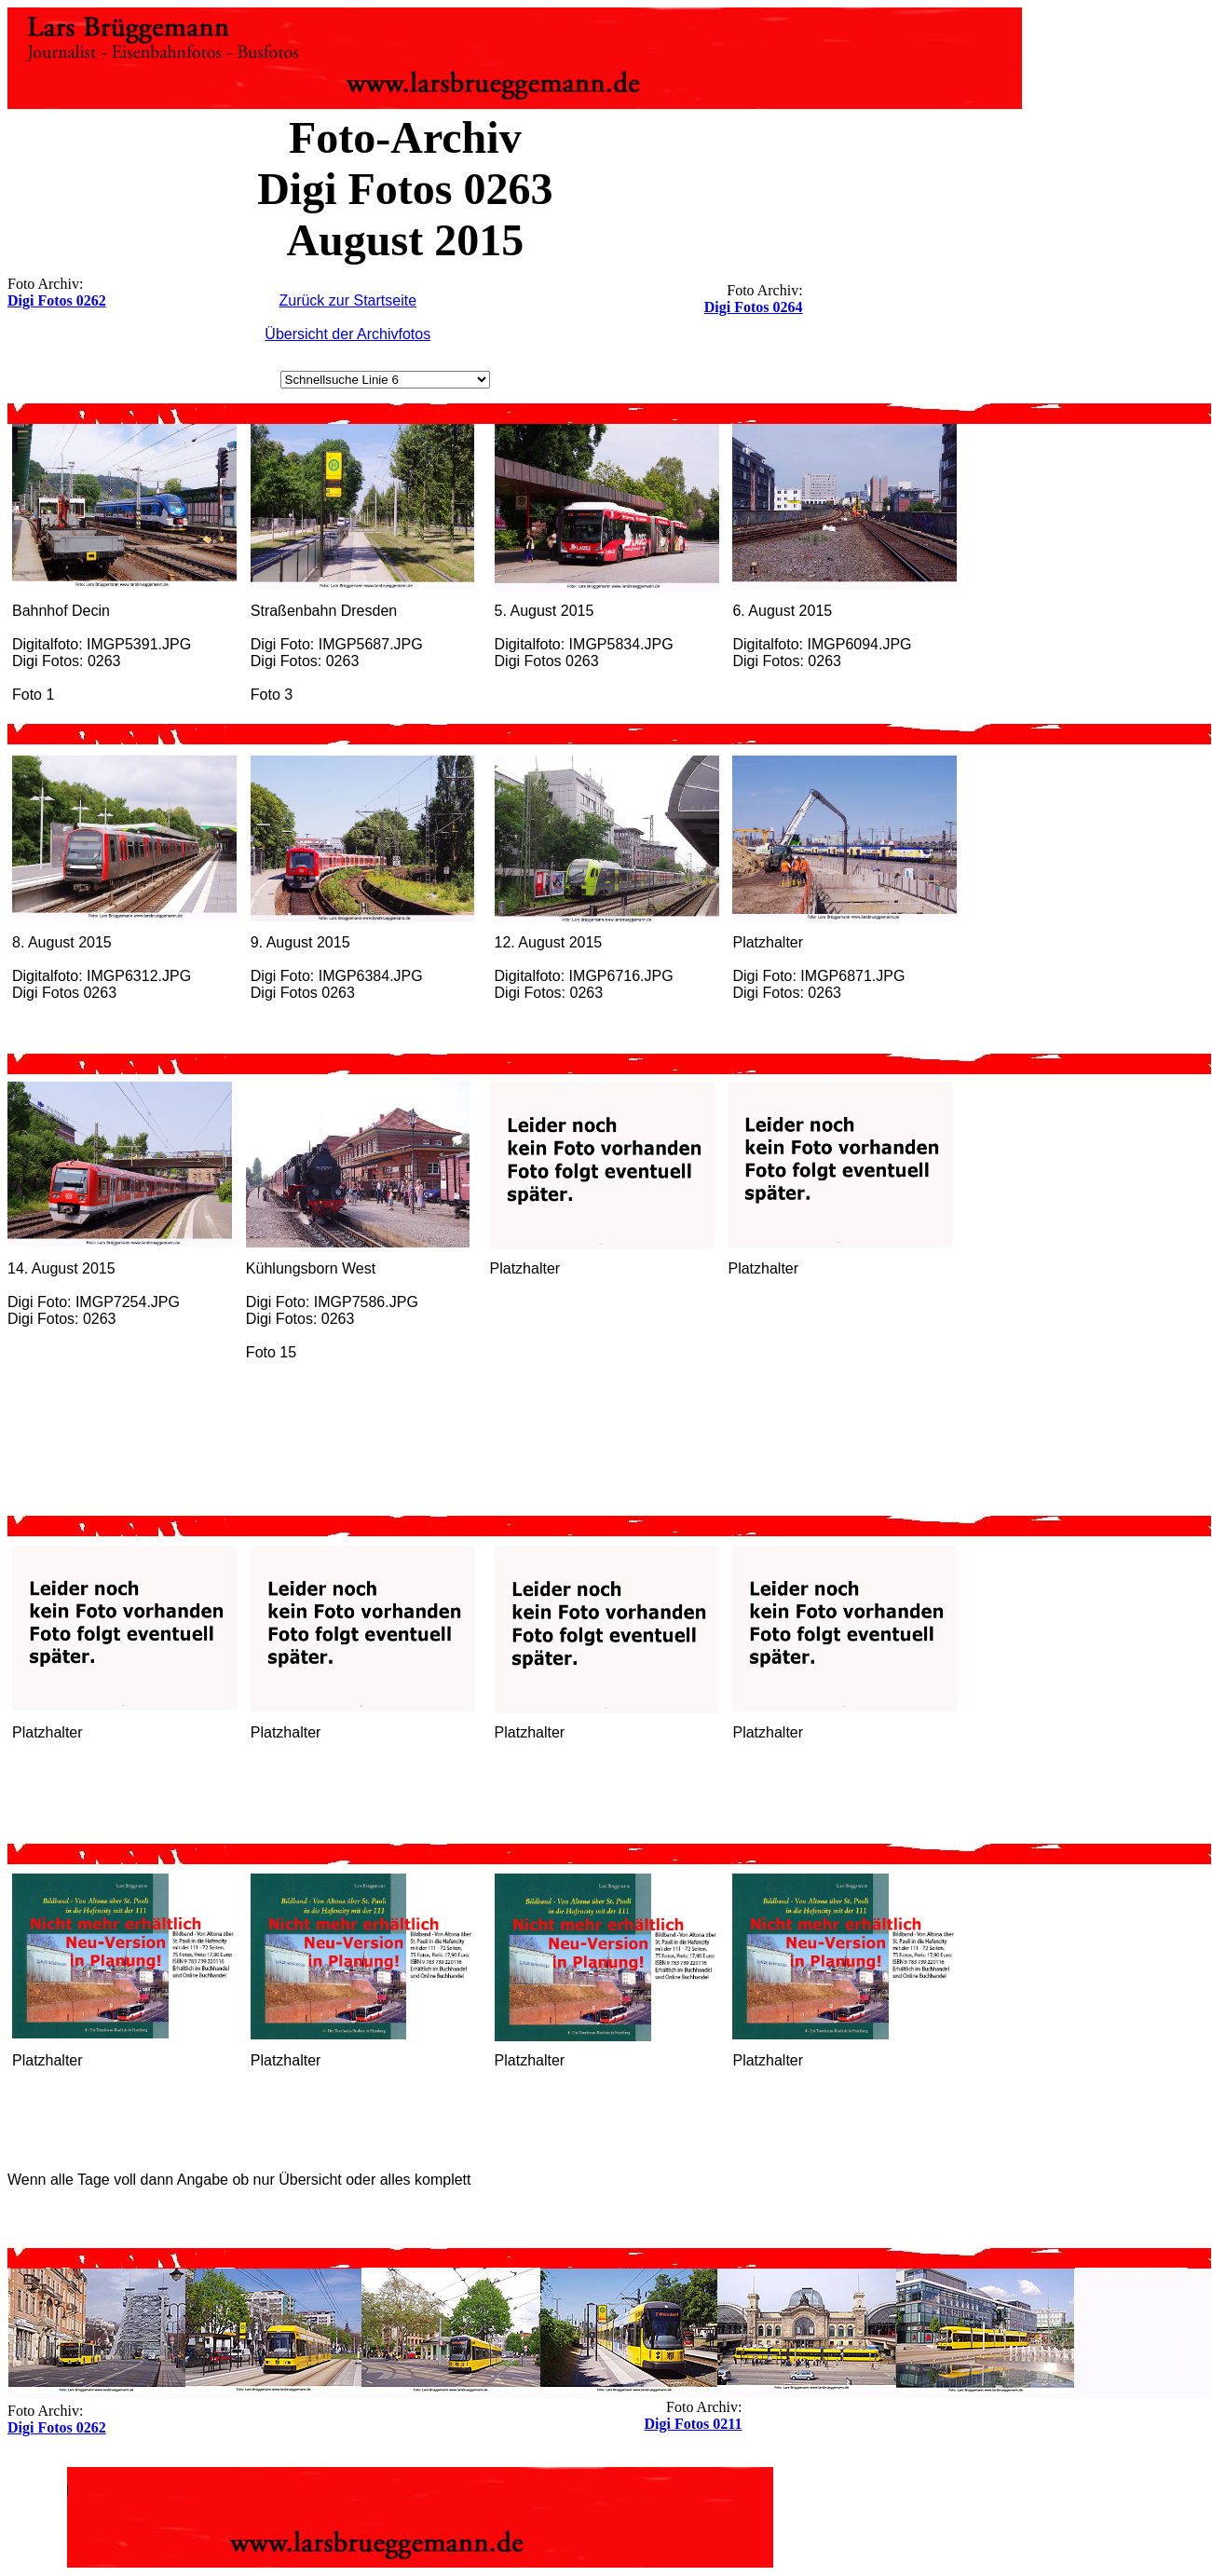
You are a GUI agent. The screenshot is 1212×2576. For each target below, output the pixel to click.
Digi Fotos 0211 (693, 2424)
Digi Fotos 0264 (753, 307)
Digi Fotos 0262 (56, 300)
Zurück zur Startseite (347, 300)
